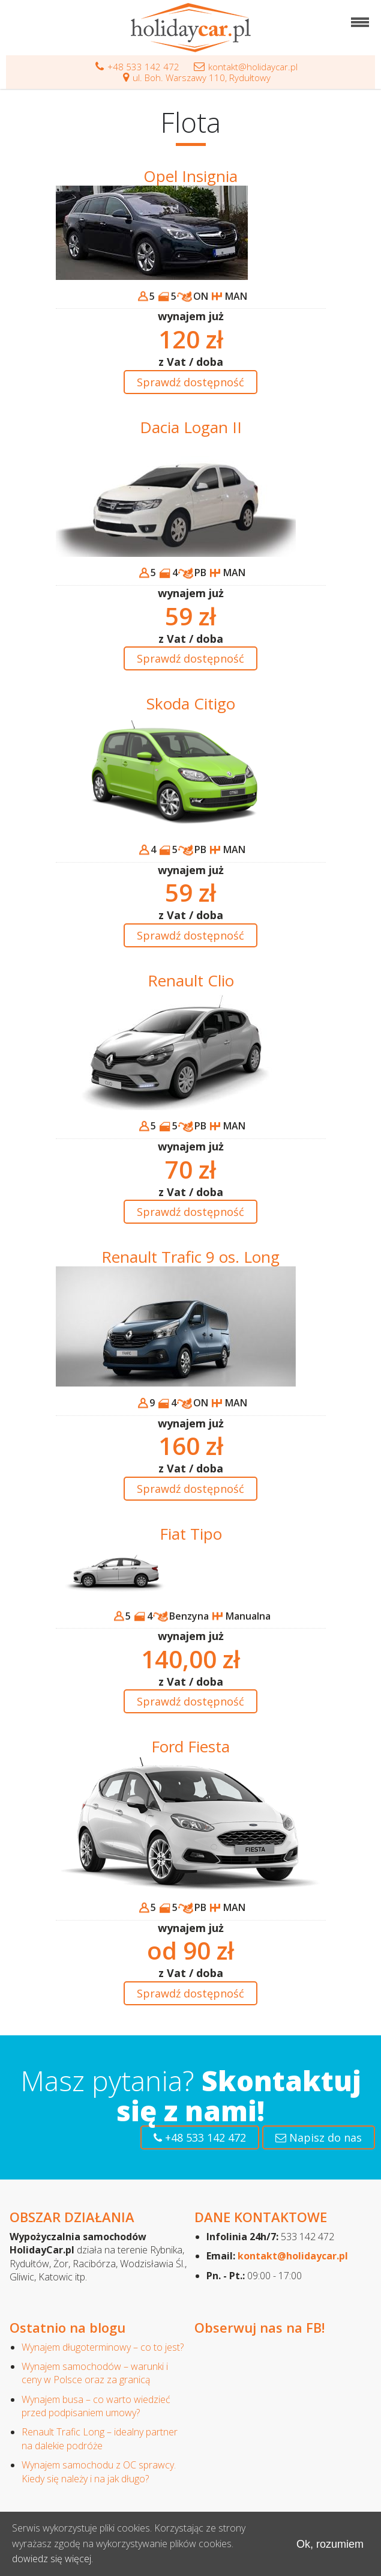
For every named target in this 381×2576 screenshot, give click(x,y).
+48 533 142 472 (137, 66)
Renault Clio (191, 980)
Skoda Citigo (190, 703)
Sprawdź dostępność (190, 382)
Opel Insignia (190, 176)
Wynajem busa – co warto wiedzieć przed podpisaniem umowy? (96, 2406)
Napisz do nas (318, 2137)
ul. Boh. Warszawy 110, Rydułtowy (197, 77)
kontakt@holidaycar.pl (246, 66)
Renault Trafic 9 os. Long (190, 1257)
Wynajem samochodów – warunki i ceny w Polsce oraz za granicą (95, 2373)
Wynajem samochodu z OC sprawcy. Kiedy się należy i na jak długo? (99, 2471)
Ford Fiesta (190, 1746)
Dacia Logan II (191, 427)
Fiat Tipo (191, 1534)
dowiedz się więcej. (52, 2558)
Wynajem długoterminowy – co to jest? (103, 2347)
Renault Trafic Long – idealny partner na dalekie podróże (100, 2438)
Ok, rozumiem (330, 2544)
